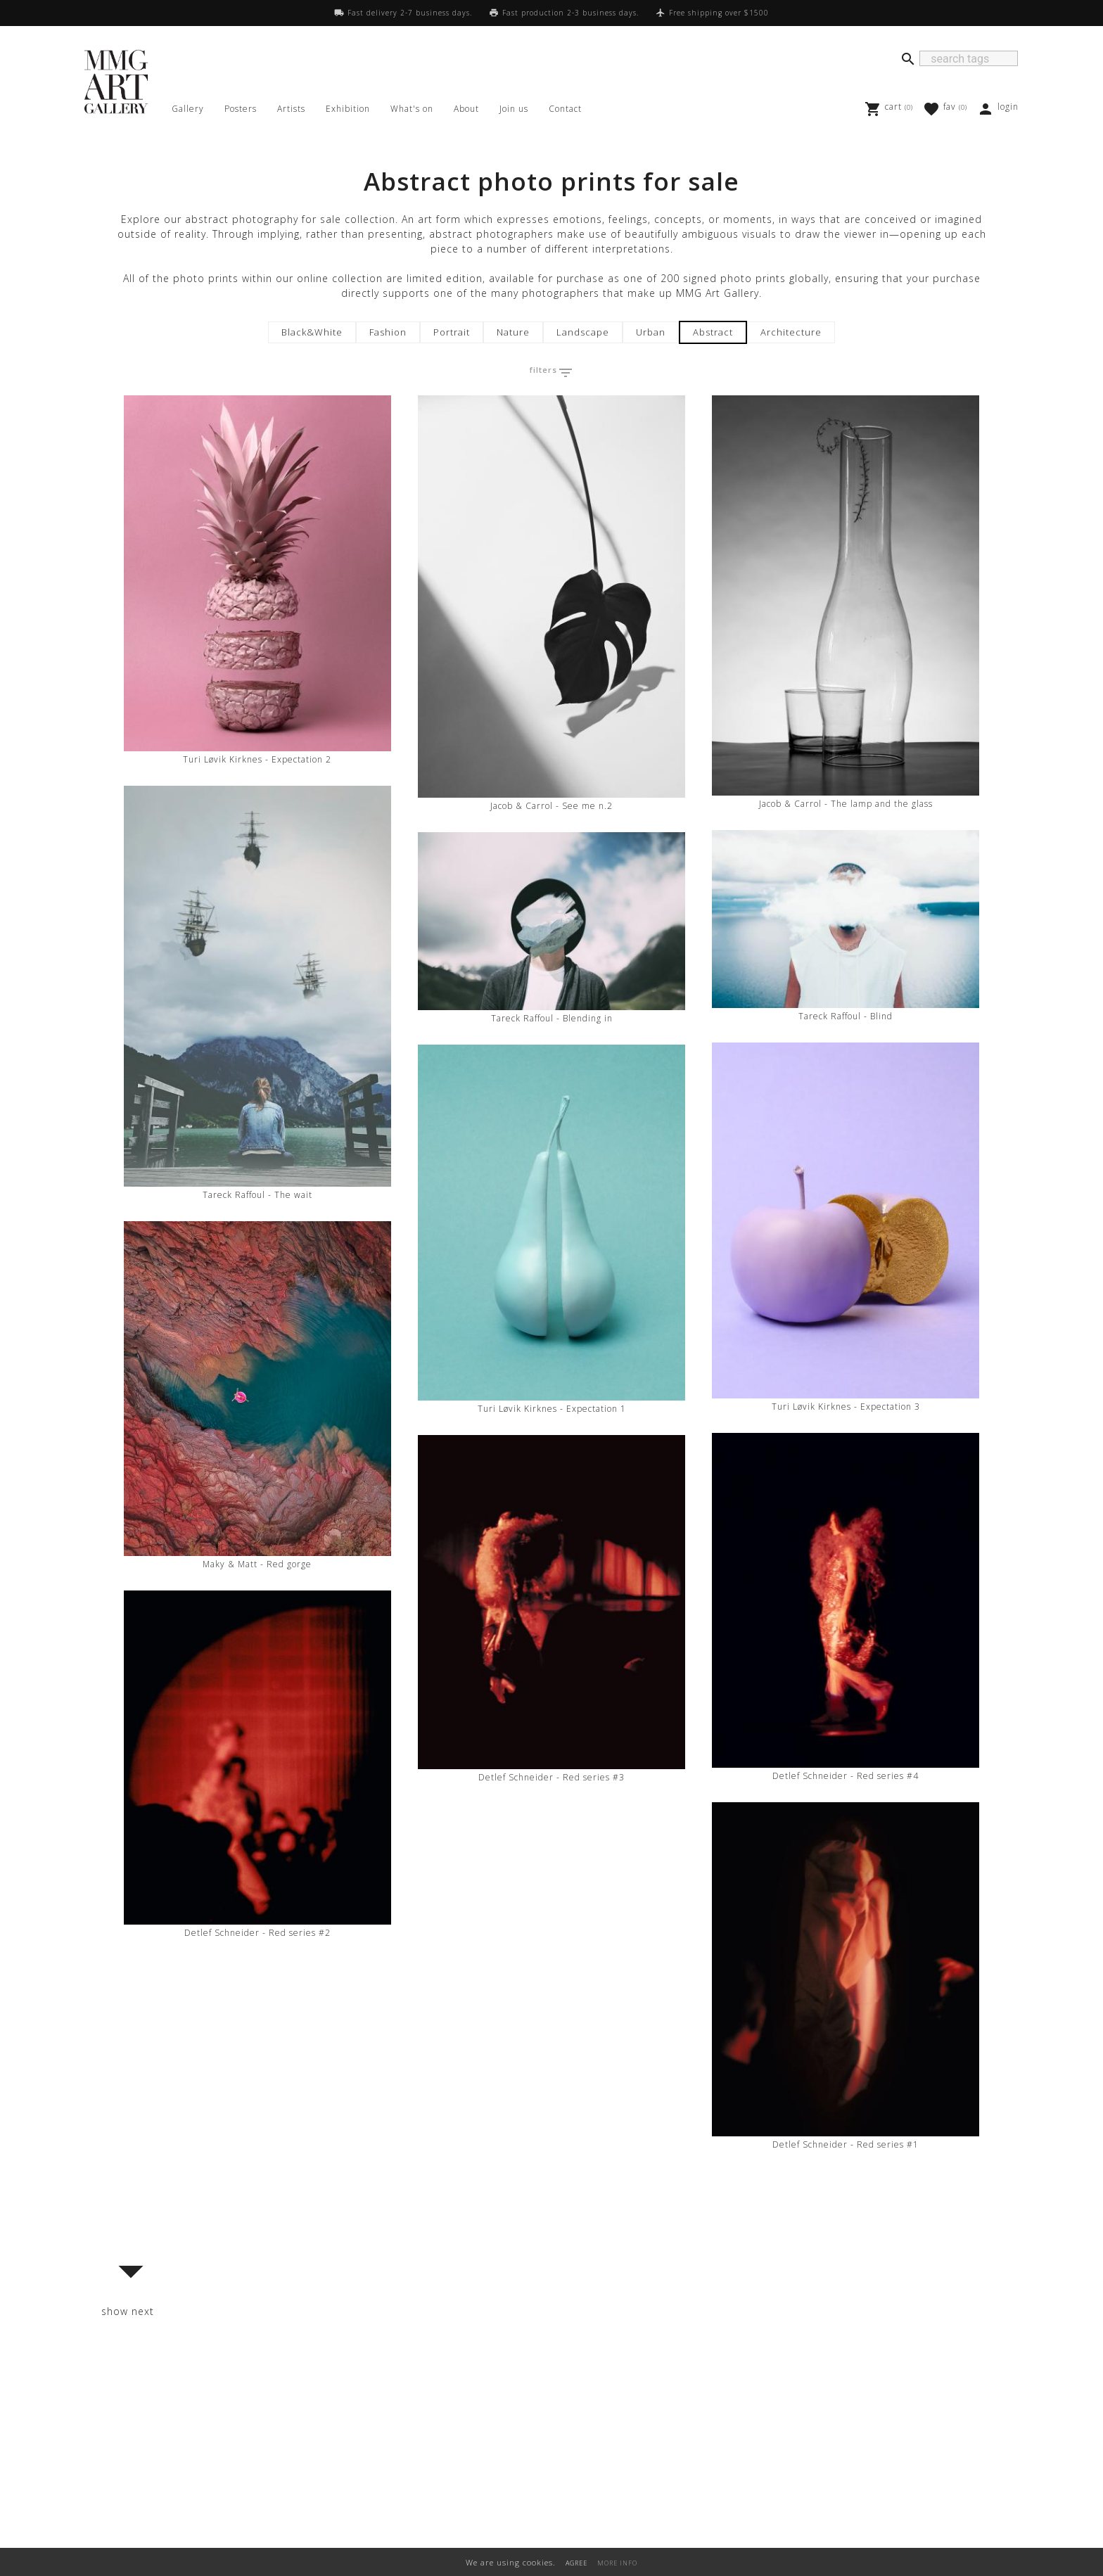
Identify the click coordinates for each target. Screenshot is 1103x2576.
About (466, 109)
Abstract (713, 332)
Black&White (312, 332)
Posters (240, 109)
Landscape (582, 332)
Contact (565, 109)
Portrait (451, 332)
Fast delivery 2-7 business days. (410, 13)
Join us (513, 109)
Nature (513, 332)
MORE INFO (617, 2563)
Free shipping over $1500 (719, 13)
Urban (650, 332)
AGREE (576, 2563)
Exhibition (348, 109)
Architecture (791, 332)
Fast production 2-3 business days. (570, 13)
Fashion (388, 332)
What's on (411, 109)
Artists (291, 109)
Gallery (188, 109)
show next (127, 2311)
